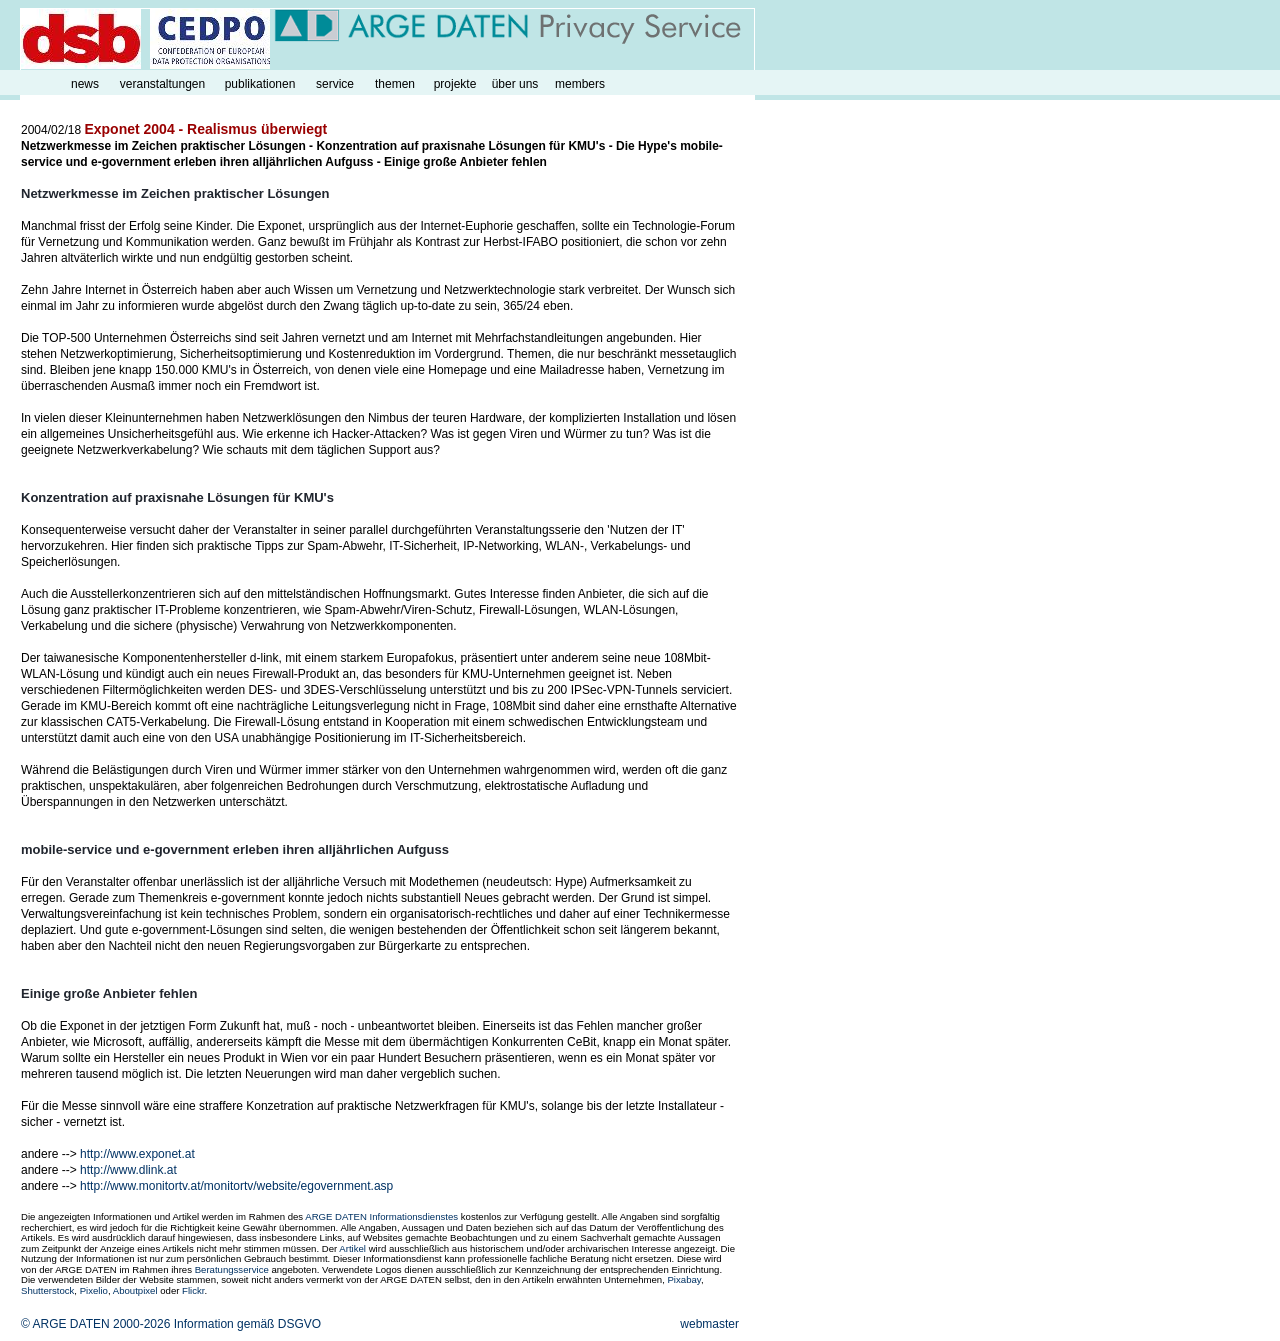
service (335, 84)
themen (395, 84)
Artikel (352, 1248)
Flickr (193, 1290)
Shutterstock (47, 1290)
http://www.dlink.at (128, 1170)
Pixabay (683, 1279)
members (580, 84)
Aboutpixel (135, 1290)
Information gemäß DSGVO (247, 1324)
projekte (455, 84)
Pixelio (94, 1290)
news (85, 84)
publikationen (260, 84)
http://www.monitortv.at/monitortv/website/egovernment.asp (236, 1186)
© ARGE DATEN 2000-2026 (95, 1324)
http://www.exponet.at (137, 1154)
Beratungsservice (232, 1269)
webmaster (709, 1324)
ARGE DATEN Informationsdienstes (381, 1216)
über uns (515, 84)
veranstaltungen (162, 84)
